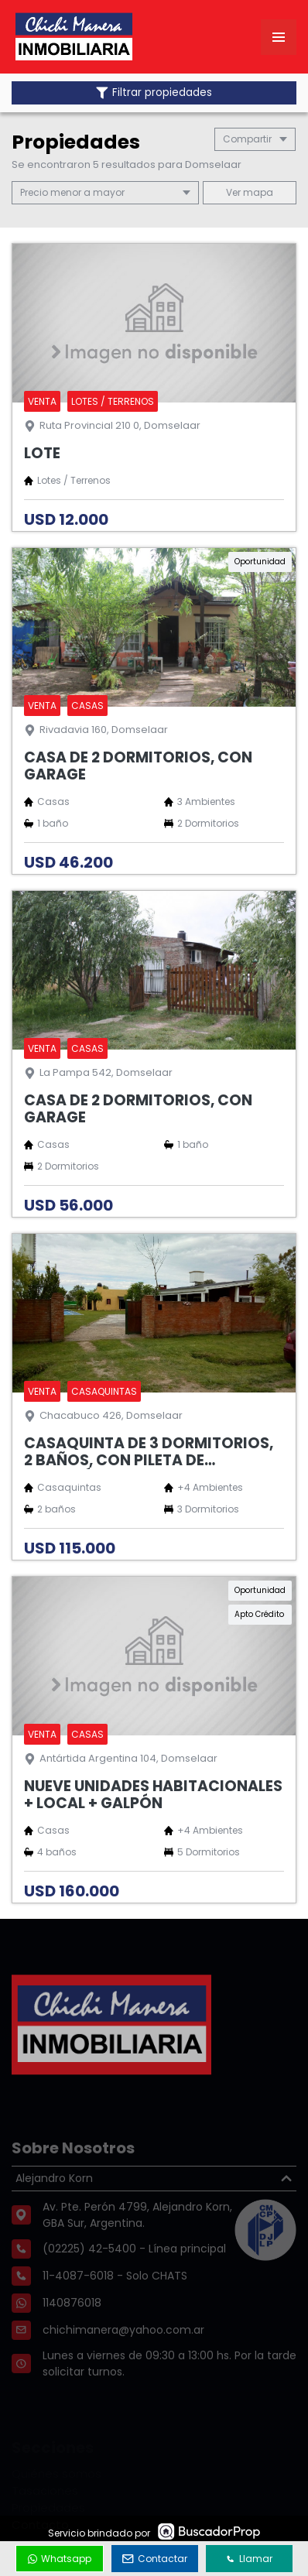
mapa (249, 192)
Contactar (154, 2558)
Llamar (249, 2558)
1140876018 (72, 2330)
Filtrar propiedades (154, 92)
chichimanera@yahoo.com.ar (123, 2357)
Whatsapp (59, 2558)
